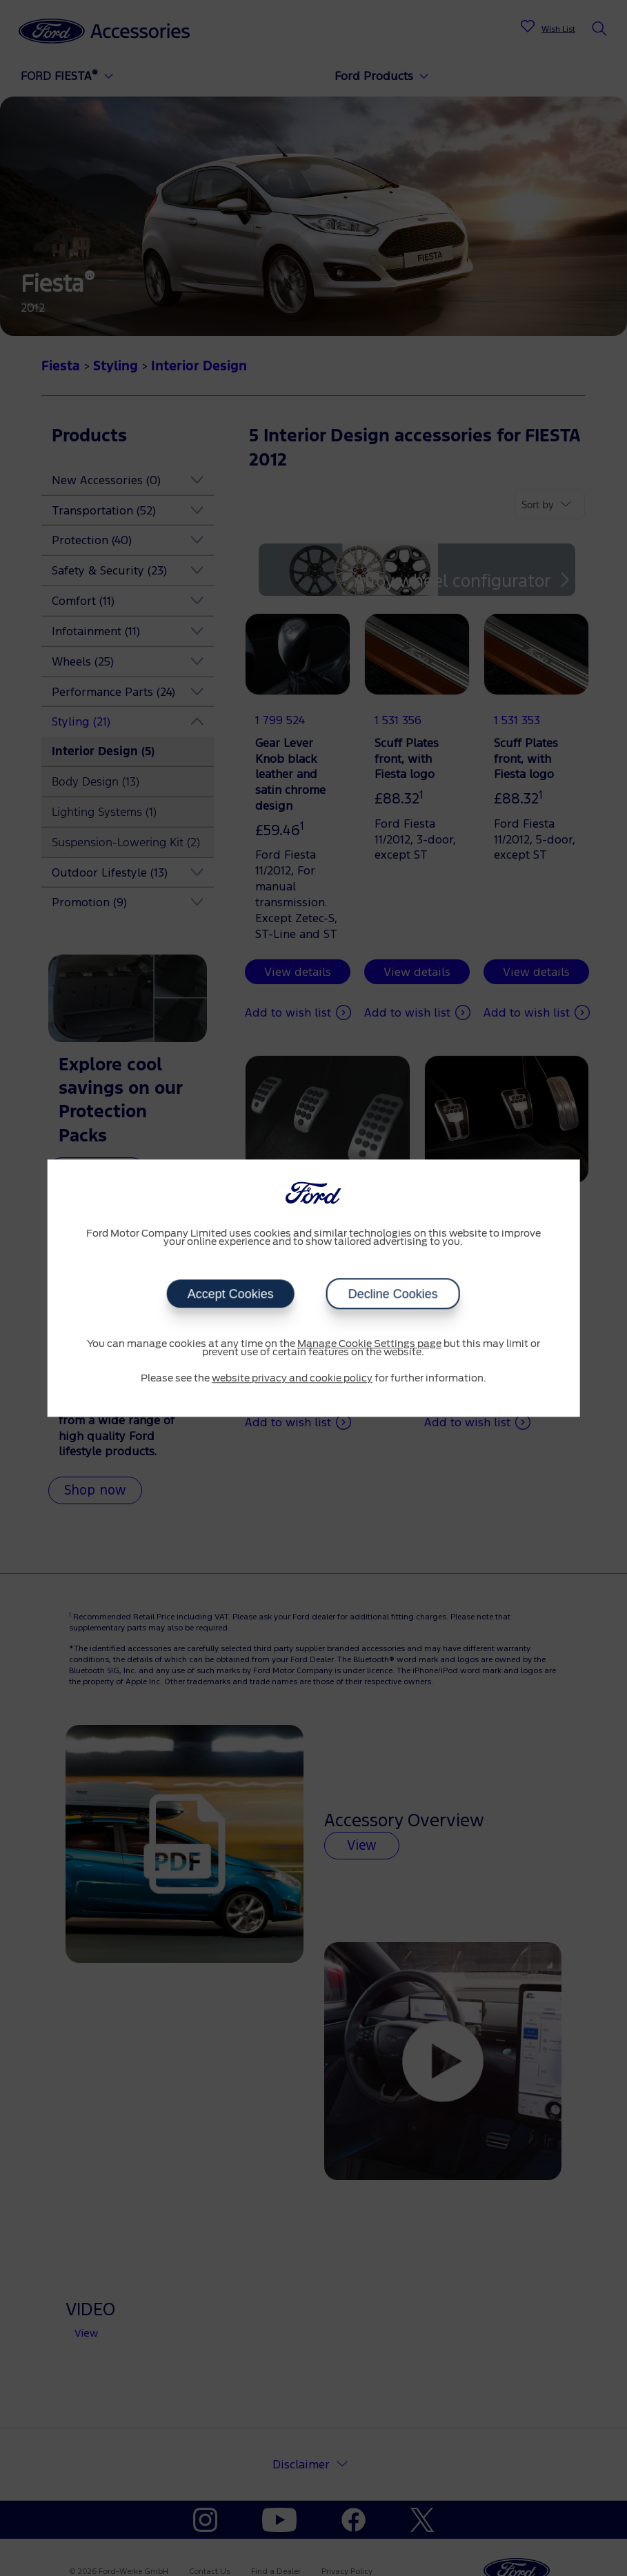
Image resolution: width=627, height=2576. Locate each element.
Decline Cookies (393, 1294)
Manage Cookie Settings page (369, 1344)
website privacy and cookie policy (292, 1379)
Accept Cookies (231, 1294)
